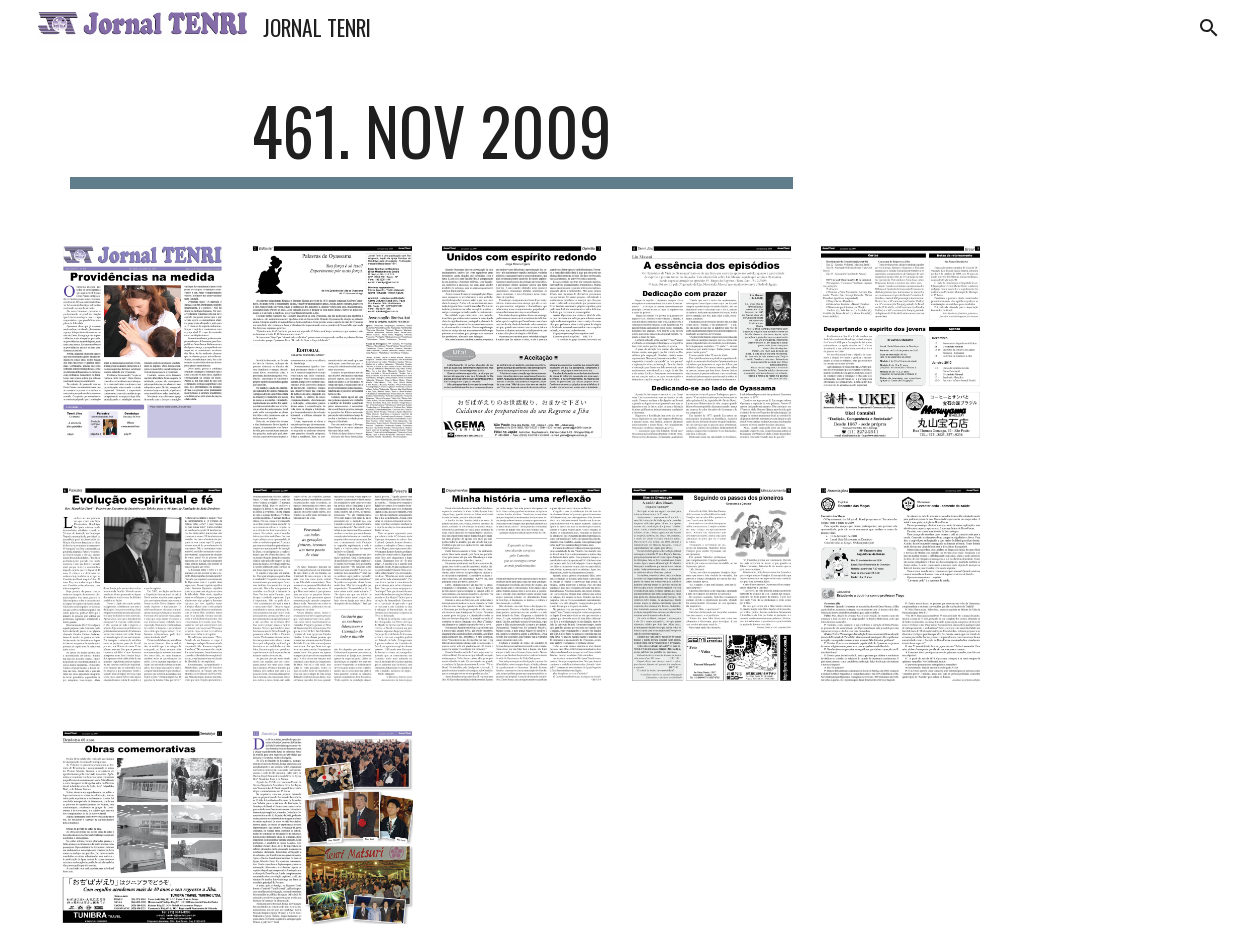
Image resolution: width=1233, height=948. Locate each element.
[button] (1209, 28)
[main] (431, 140)
